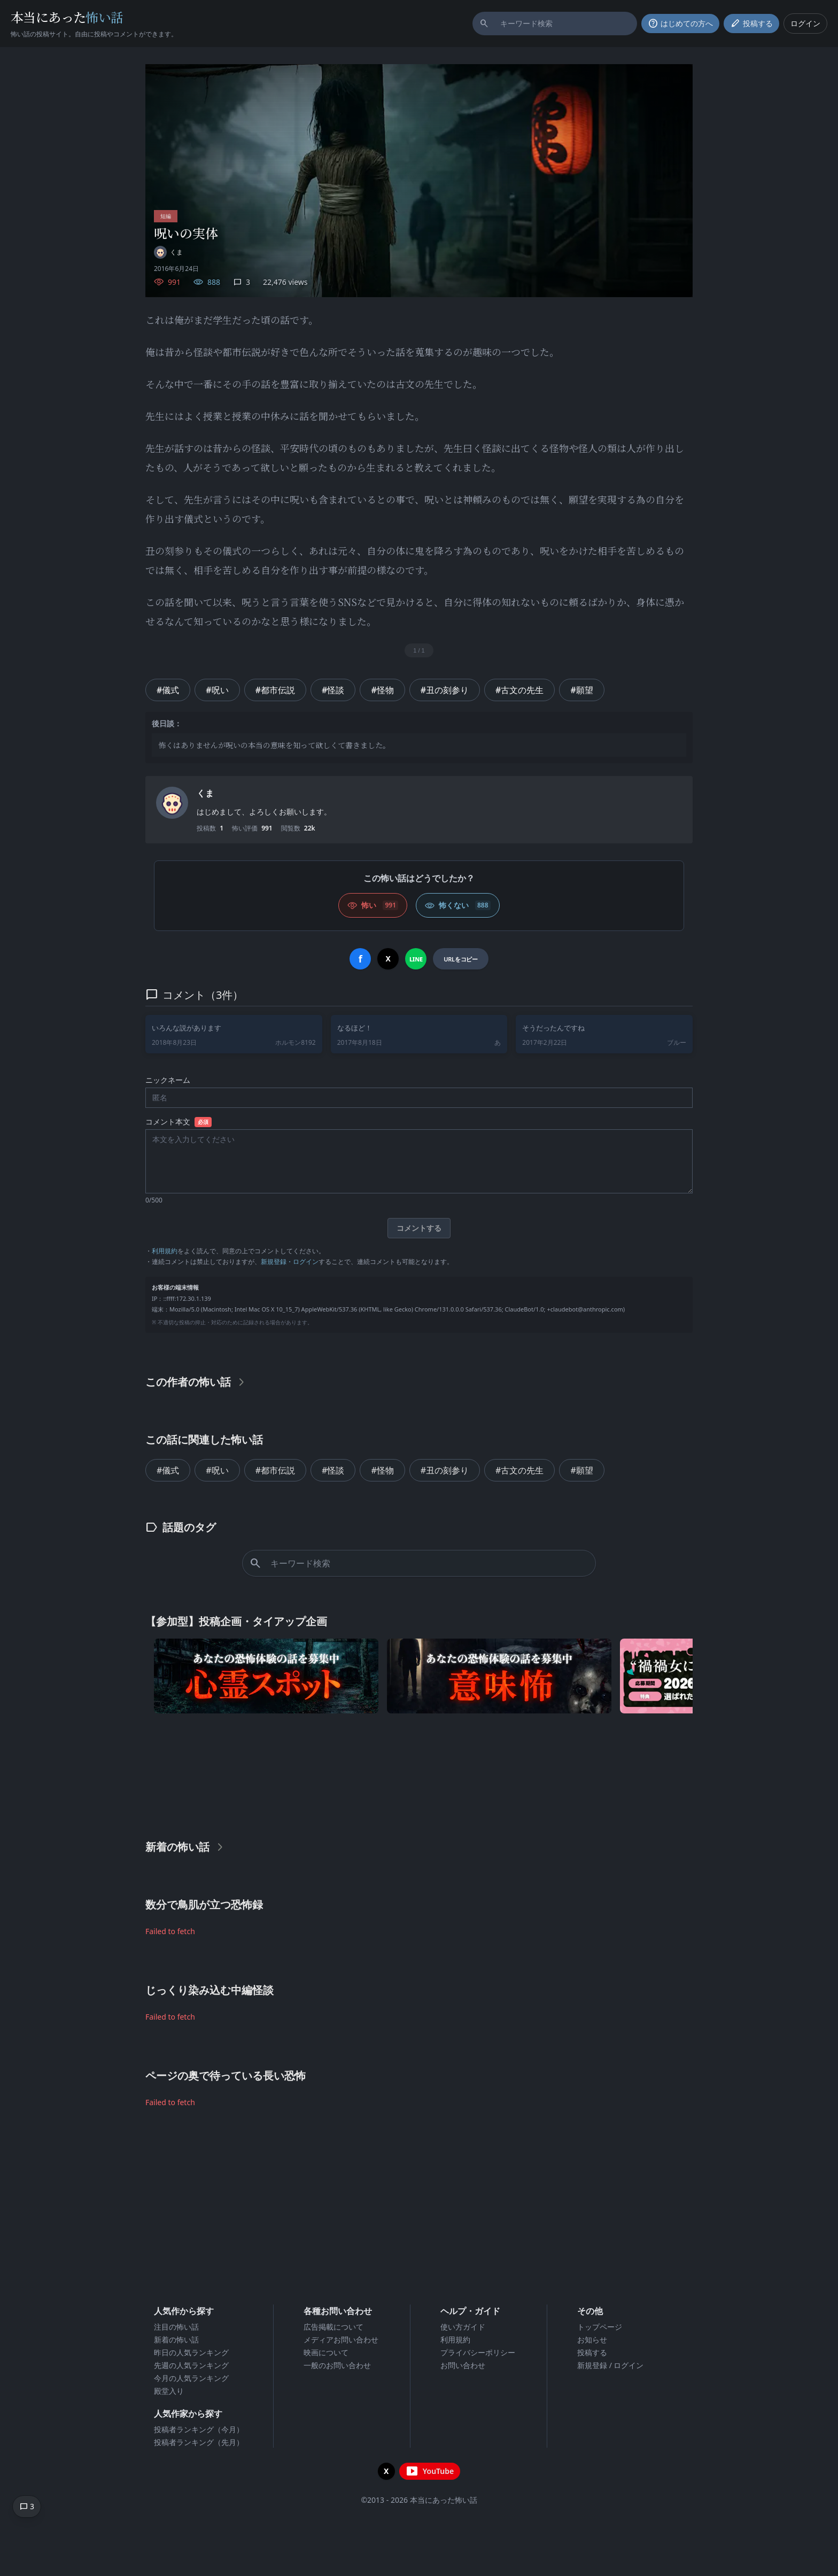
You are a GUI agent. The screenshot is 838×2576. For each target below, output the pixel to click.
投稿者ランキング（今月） (199, 2429)
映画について (326, 2352)
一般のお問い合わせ (337, 2365)
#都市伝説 (275, 690)
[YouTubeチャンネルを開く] (429, 2471)
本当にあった (67, 16)
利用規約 (164, 1250)
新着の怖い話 (176, 2339)
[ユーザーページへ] (168, 252)
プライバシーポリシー (477, 2352)
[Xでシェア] (388, 958)
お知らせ (592, 2339)
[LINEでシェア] (415, 958)
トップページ (599, 2327)
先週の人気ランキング (191, 2365)
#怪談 (333, 690)
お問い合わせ (462, 2365)
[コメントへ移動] (27, 2506)
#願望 (581, 690)
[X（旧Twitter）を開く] (386, 2471)
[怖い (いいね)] (372, 905)
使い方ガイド (462, 2327)
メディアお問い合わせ (341, 2339)
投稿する (592, 2352)
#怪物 (382, 690)
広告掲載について (333, 2327)
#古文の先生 (519, 690)
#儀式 (168, 690)
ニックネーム (167, 1080)
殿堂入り (169, 2391)
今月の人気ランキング (191, 2378)
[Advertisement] (419, 1774)
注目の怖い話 (176, 2327)
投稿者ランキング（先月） (199, 2442)
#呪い (217, 690)
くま (205, 793)
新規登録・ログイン (290, 1261)
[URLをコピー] (460, 958)
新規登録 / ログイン (610, 2365)
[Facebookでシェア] (360, 958)
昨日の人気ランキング (191, 2352)
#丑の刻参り (445, 690)
